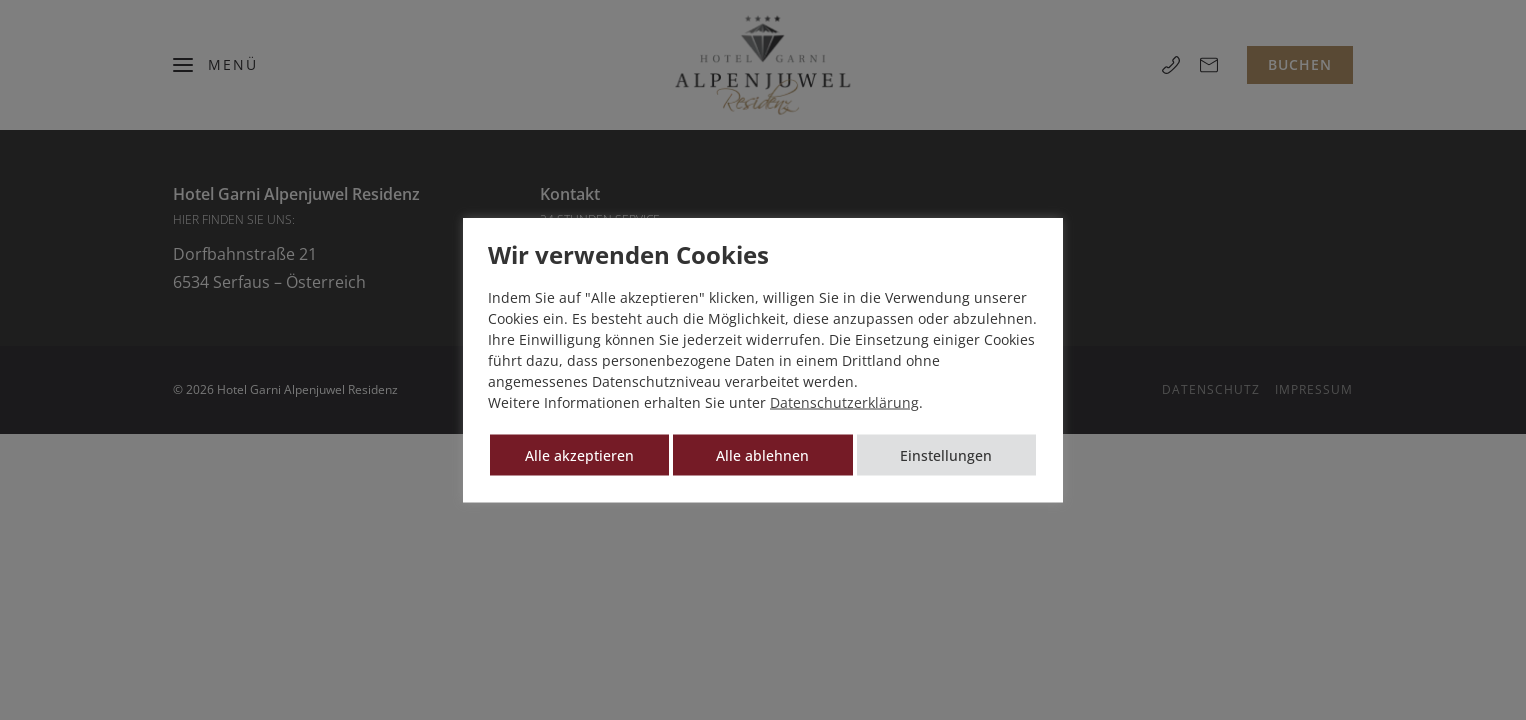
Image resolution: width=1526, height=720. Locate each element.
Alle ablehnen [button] (762, 455)
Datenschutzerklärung (844, 402)
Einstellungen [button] (946, 455)
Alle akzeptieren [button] (579, 455)
